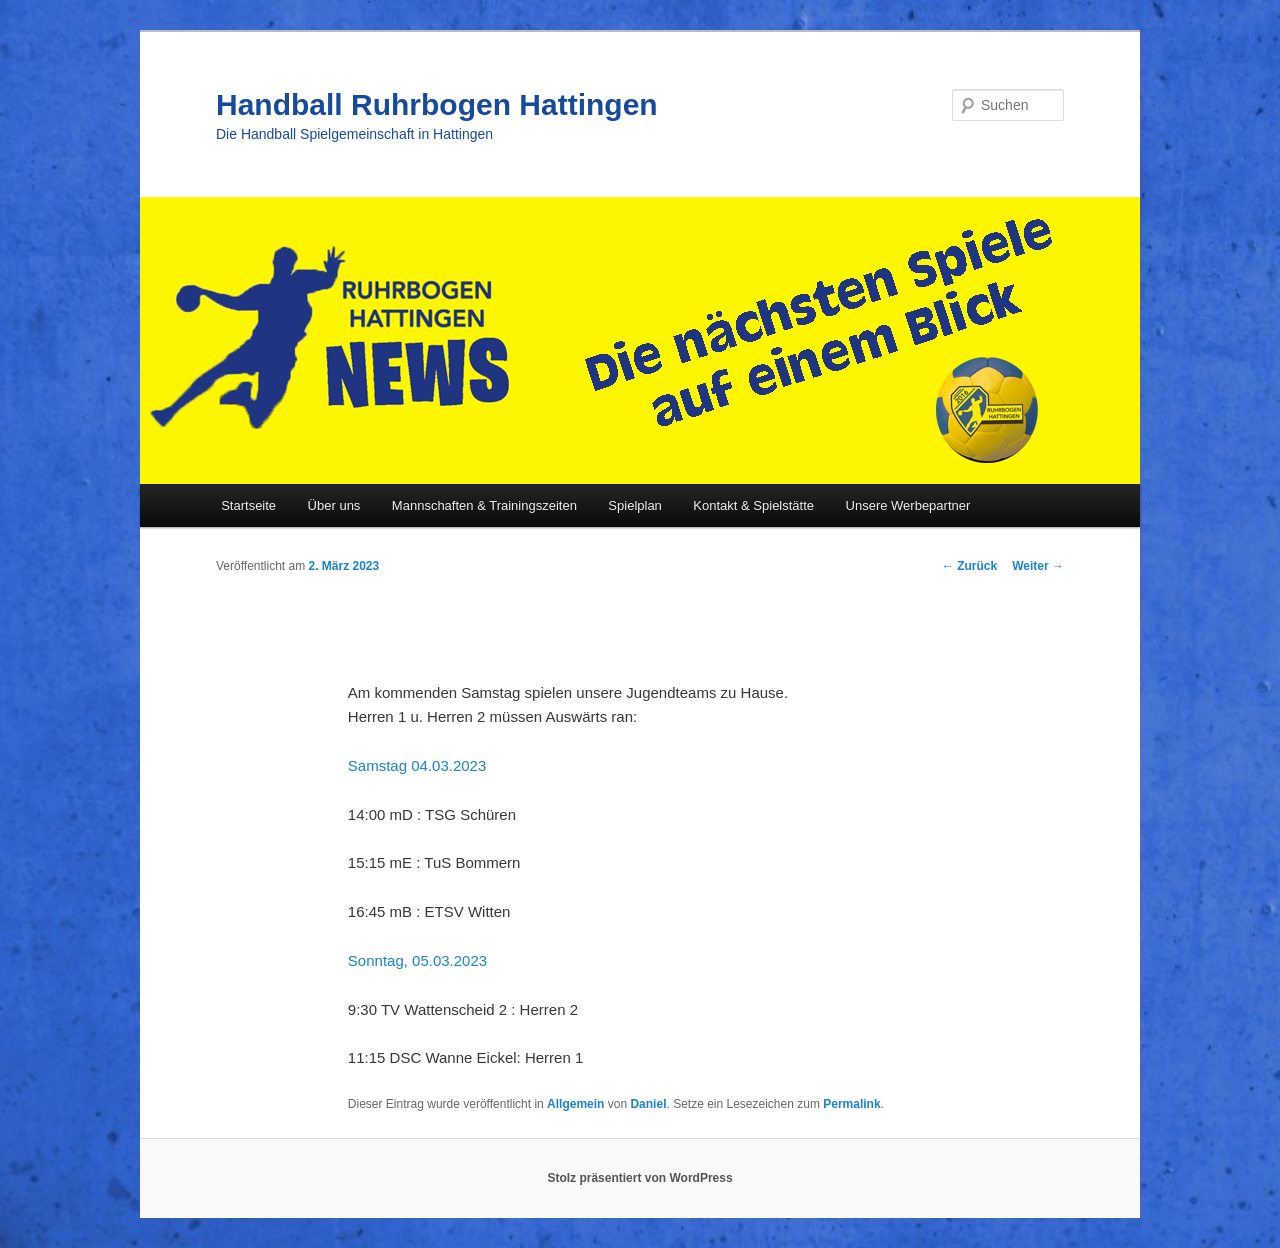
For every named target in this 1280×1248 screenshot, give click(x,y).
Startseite (248, 505)
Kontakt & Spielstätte (753, 505)
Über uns (334, 505)
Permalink (851, 1104)
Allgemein (575, 1104)
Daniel (648, 1104)
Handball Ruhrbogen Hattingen (437, 104)
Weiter (1038, 566)
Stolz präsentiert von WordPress (639, 1178)
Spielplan (635, 505)
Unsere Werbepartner (908, 505)
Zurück (969, 566)
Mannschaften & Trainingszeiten (484, 505)
